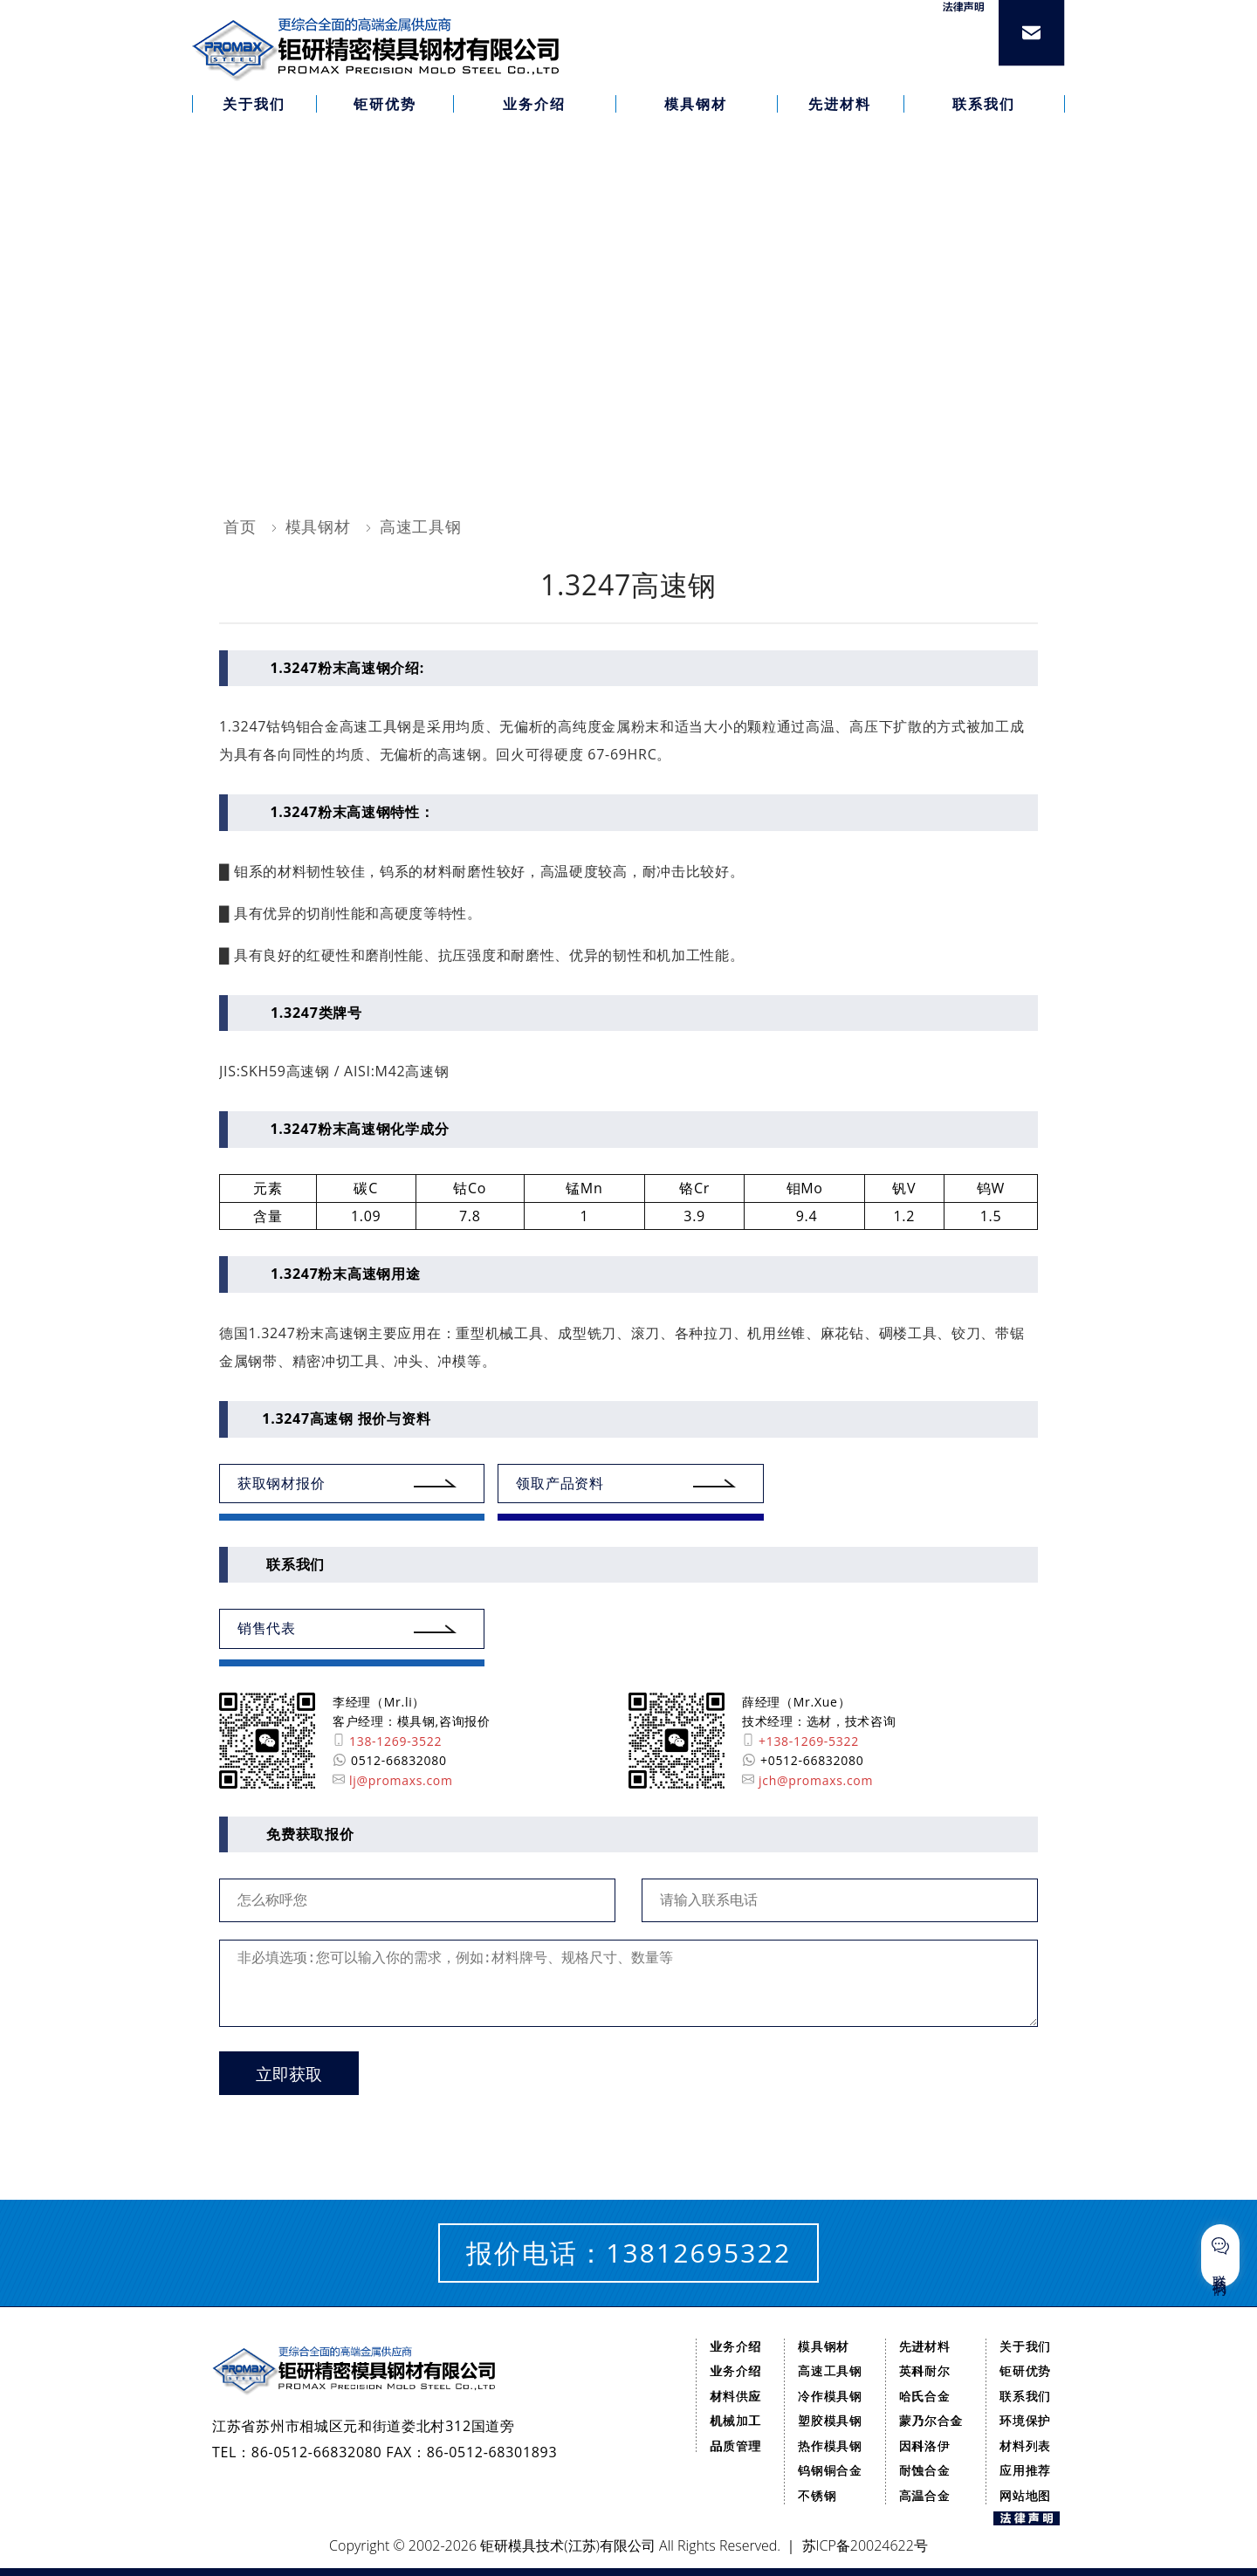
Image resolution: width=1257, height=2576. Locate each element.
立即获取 (289, 2074)
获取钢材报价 (281, 1483)
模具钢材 (318, 526)
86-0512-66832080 (316, 2452)
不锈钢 (817, 2495)
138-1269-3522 (387, 1741)
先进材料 (925, 2346)
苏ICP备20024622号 (865, 2545)
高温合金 (925, 2495)
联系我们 (1025, 2395)
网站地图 (1025, 2495)
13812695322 (698, 2252)
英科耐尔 (925, 2370)
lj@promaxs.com (393, 1780)
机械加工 (735, 2420)
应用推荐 (1025, 2470)
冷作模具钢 (830, 2395)
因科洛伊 (925, 2445)
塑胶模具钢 (830, 2420)
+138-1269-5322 (800, 1741)
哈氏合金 (925, 2395)
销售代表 (266, 1628)
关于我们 (1025, 2346)
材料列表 (1025, 2445)
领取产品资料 (559, 1483)
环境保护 (1025, 2420)
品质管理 (735, 2445)
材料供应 (735, 2395)
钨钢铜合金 (830, 2470)
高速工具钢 (421, 526)
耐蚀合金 (925, 2470)
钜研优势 (1025, 2370)
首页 (239, 526)
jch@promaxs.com (807, 1780)
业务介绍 (735, 2346)
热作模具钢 (830, 2445)
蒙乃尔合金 (931, 2420)
